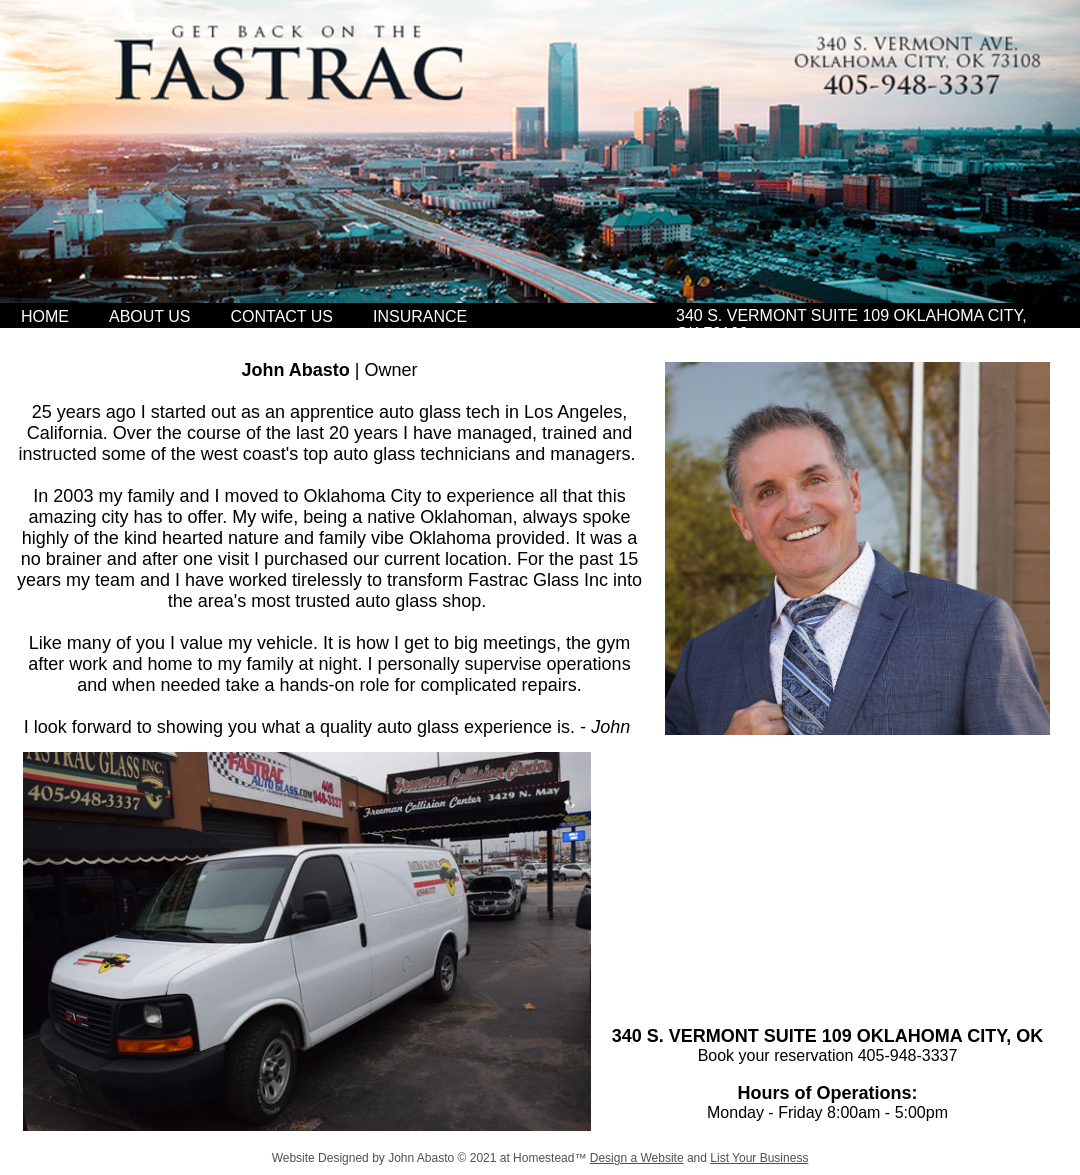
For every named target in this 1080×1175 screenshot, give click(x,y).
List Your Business (759, 1158)
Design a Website (637, 1158)
